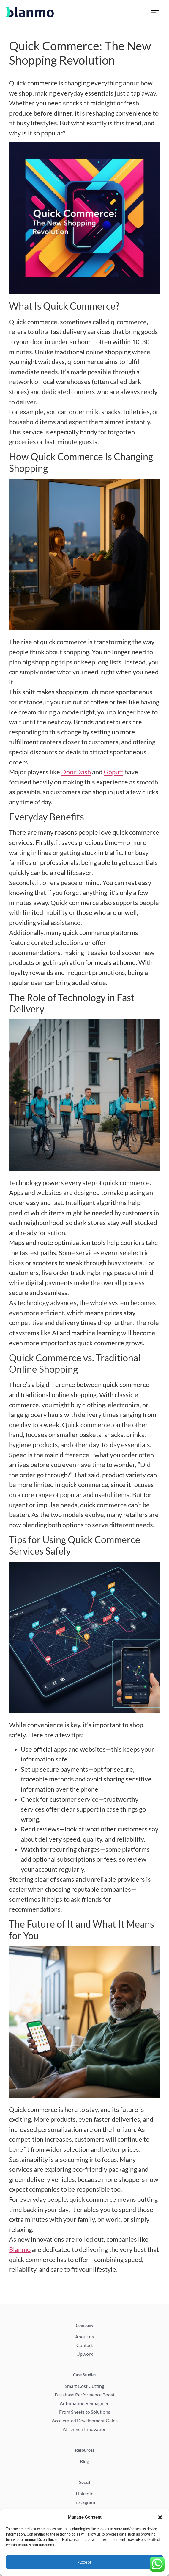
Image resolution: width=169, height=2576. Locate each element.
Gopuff (113, 772)
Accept (84, 2562)
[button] (160, 2517)
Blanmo (20, 2249)
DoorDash (76, 772)
